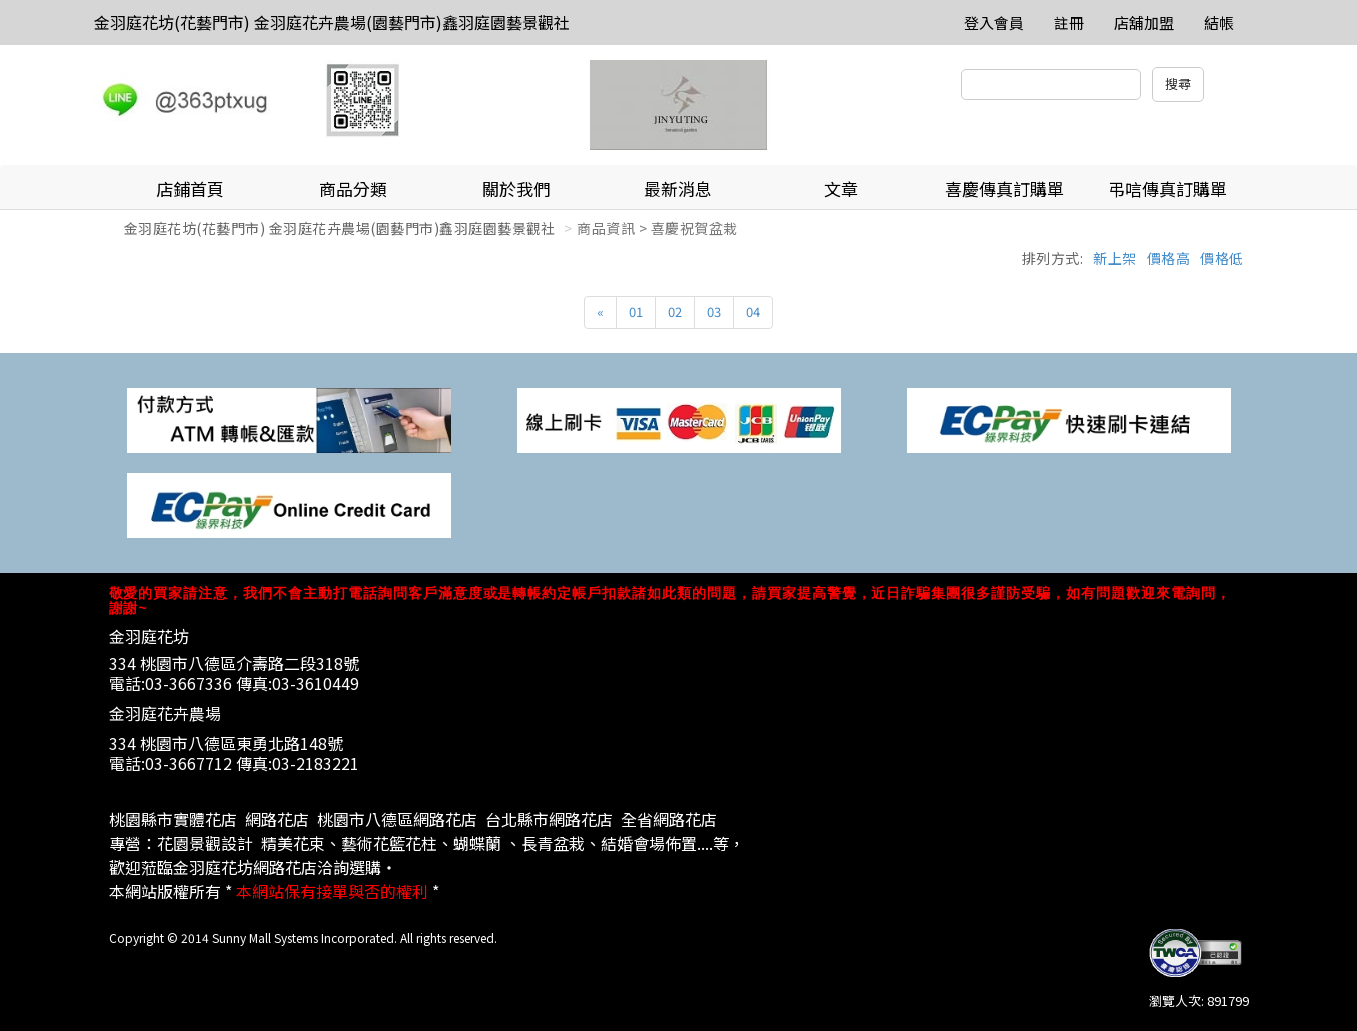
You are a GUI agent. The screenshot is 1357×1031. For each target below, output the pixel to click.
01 (636, 311)
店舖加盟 (1144, 22)
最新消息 (678, 188)
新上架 (1115, 258)
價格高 (1169, 258)
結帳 (1219, 22)
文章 (841, 188)
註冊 (1069, 22)
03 (714, 311)
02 (675, 311)
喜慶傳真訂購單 (1004, 188)
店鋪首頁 (190, 188)
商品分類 (353, 188)
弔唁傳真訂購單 (1167, 188)
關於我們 (516, 188)
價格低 (1222, 258)
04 (753, 311)
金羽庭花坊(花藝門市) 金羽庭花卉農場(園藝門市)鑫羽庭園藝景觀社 (332, 22)
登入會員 (994, 22)
